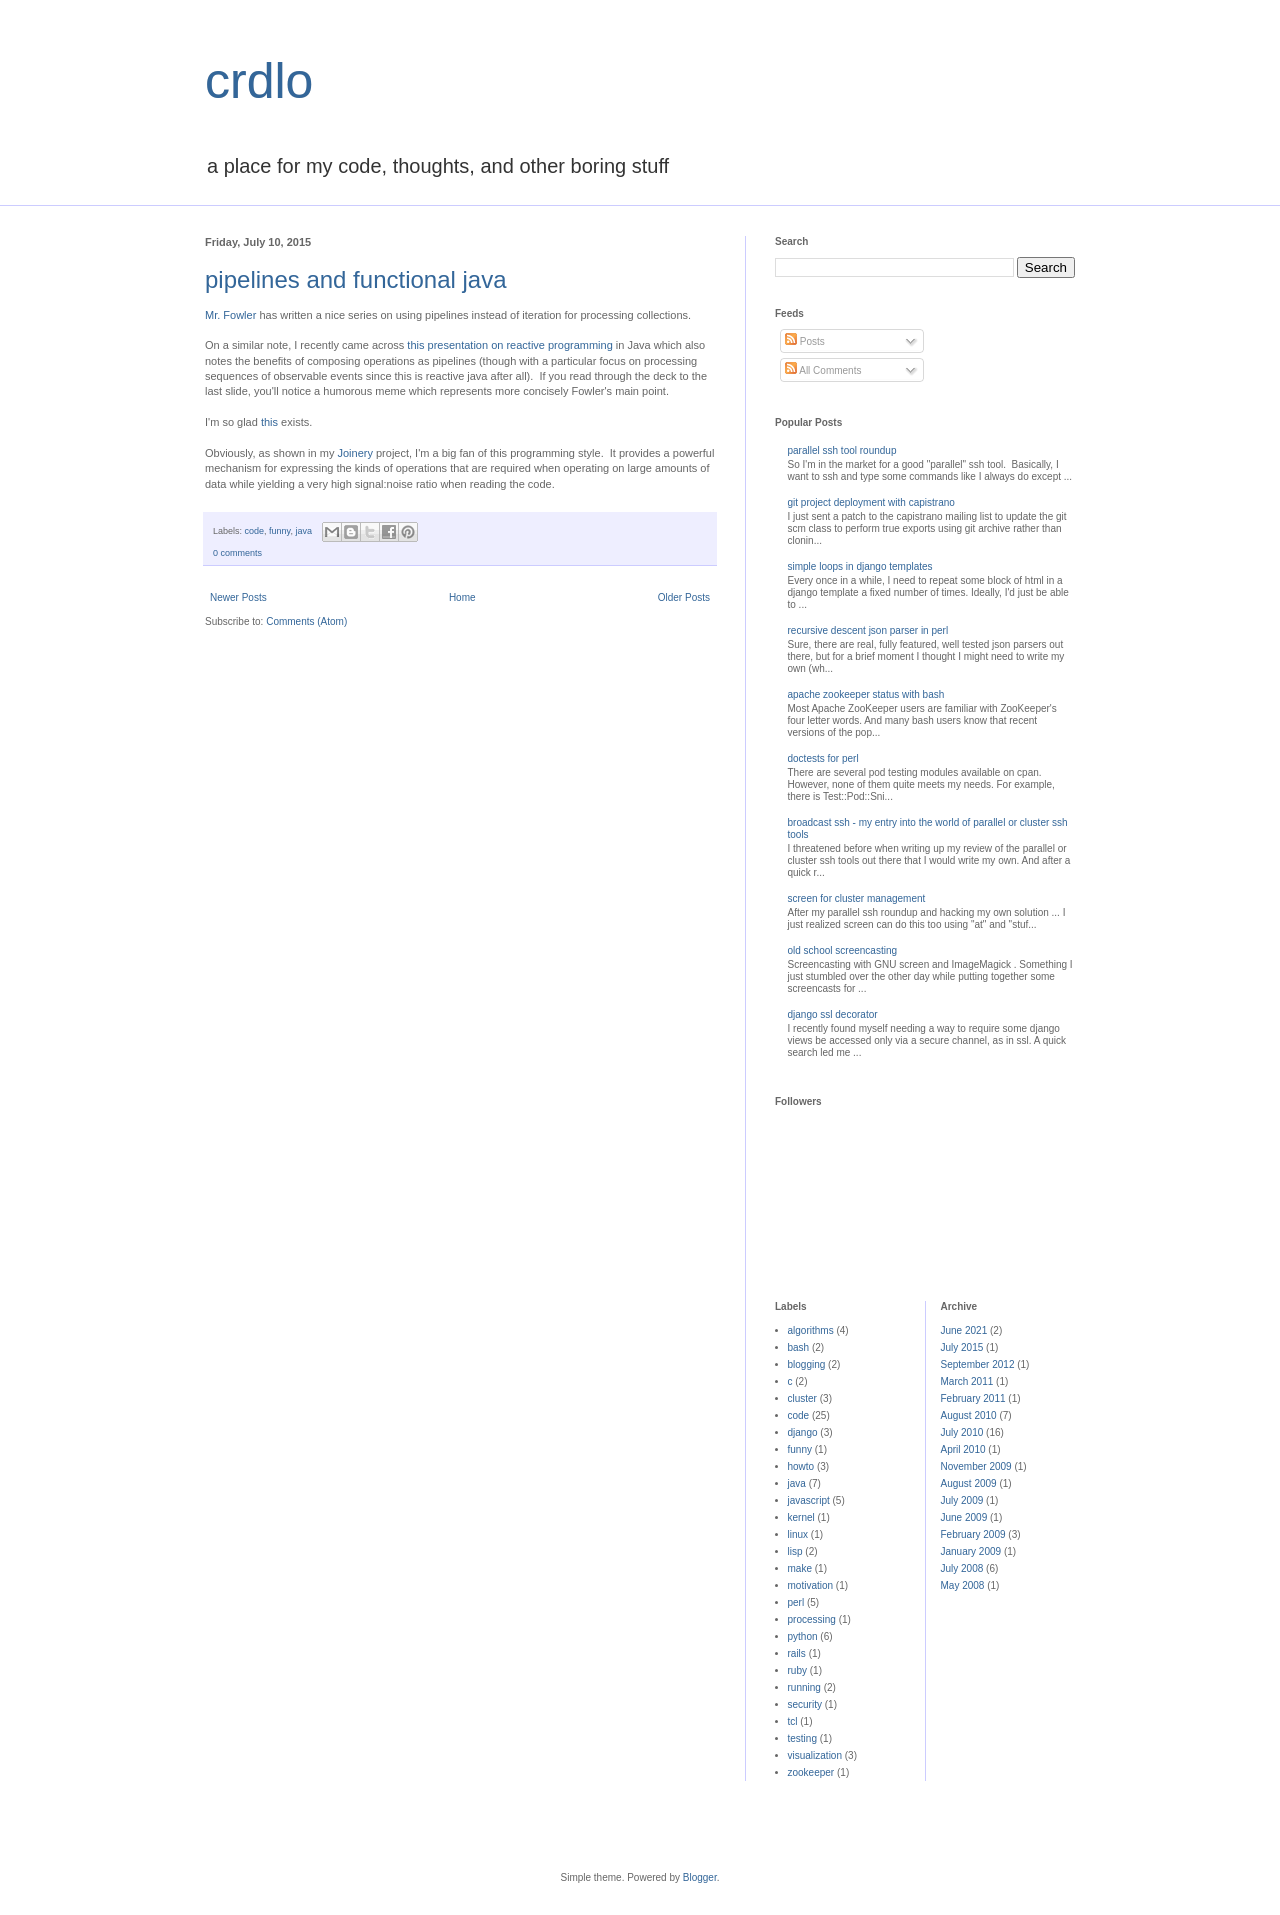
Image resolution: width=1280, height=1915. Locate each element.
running (804, 1687)
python (803, 1636)
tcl (793, 1721)
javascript (809, 1500)
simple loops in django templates (860, 566)
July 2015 (962, 1347)
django (803, 1432)
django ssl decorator (833, 1014)
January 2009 (971, 1551)
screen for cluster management (857, 898)
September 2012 (978, 1364)
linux (798, 1534)
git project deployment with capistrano (871, 502)
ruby (797, 1670)
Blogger (700, 1877)
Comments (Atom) (306, 621)
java (303, 531)
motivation (811, 1585)
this (269, 422)
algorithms (811, 1330)
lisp (795, 1551)
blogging (807, 1364)
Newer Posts (238, 597)
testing (802, 1738)
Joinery (354, 453)
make (800, 1568)
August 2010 (969, 1415)
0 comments (237, 553)
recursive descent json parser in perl (868, 630)
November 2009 (976, 1466)
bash (799, 1347)
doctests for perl (823, 758)
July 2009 (962, 1500)
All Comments (823, 370)
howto (801, 1466)
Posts (805, 341)
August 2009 (969, 1483)
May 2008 (963, 1585)
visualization (815, 1755)
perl (796, 1602)
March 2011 (967, 1381)
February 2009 (973, 1534)
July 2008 (962, 1568)
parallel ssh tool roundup (842, 450)
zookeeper (811, 1772)
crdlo (259, 81)
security (805, 1704)
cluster (802, 1398)
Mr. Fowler (230, 315)
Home (462, 597)
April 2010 (963, 1449)
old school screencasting (843, 950)
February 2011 (973, 1398)
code (255, 531)
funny (279, 531)
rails (797, 1653)
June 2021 (964, 1330)
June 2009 (964, 1517)
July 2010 (962, 1432)
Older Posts (684, 597)
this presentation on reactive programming (509, 345)
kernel (801, 1517)
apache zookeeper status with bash (866, 694)
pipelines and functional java (356, 279)
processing (812, 1619)
